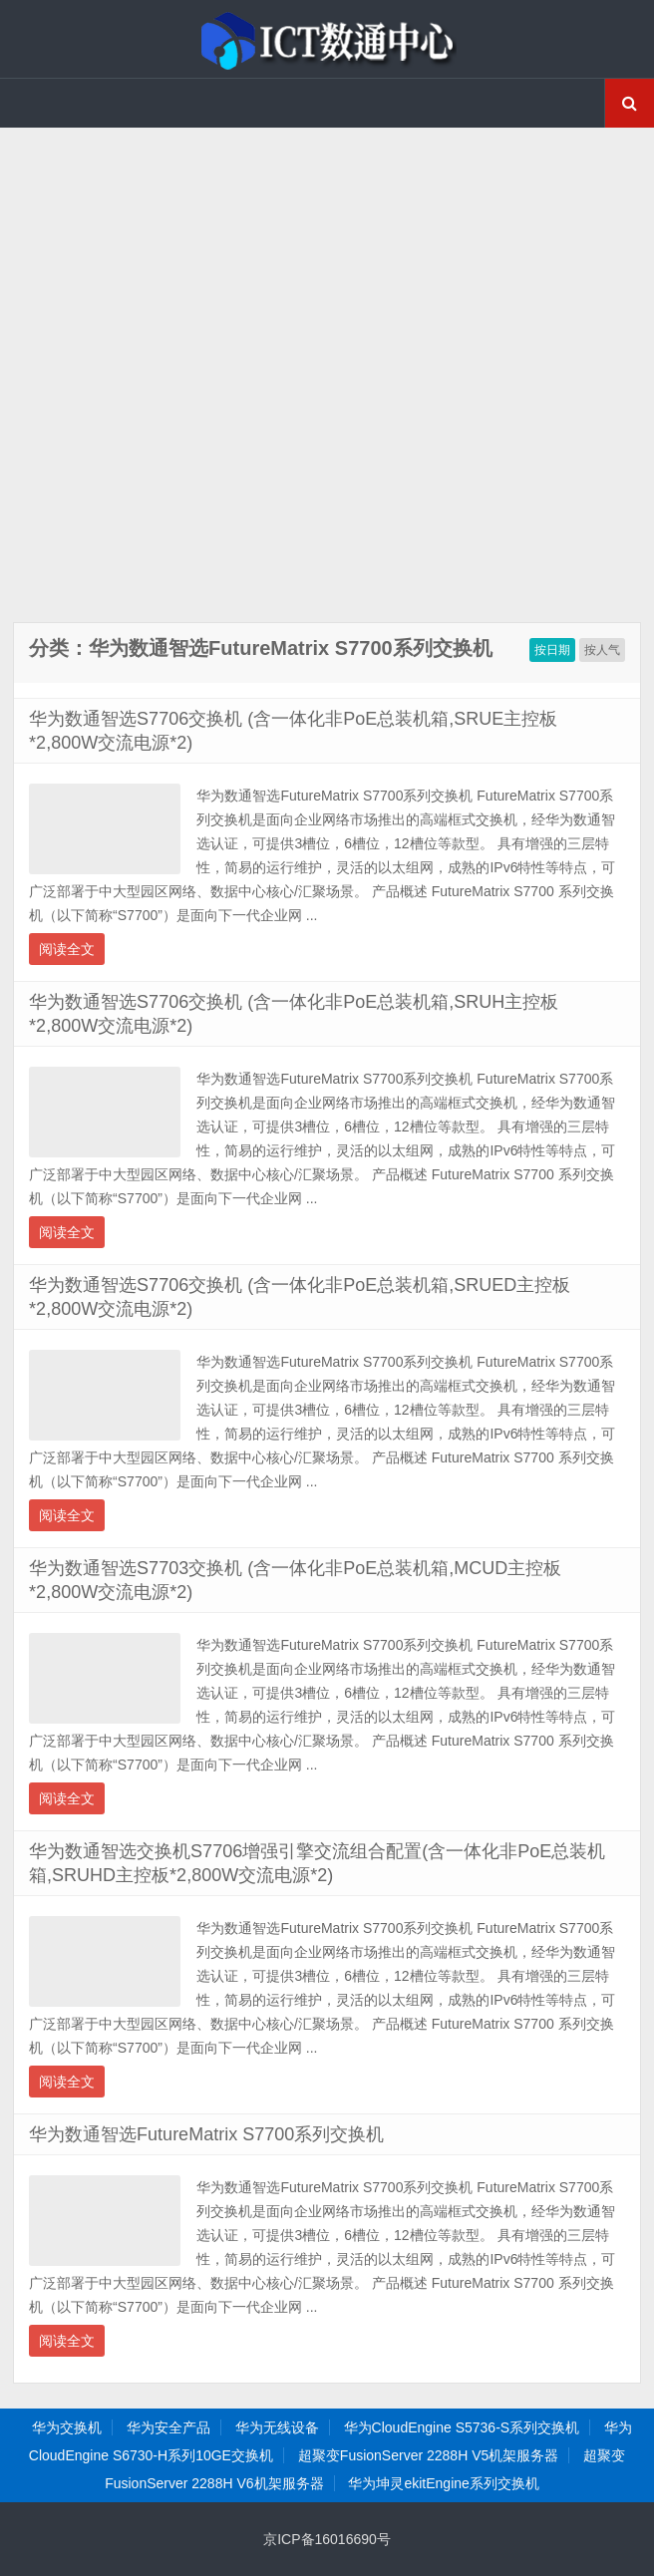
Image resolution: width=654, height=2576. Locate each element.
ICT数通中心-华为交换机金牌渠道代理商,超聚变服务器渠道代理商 (327, 39)
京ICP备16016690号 (327, 2539)
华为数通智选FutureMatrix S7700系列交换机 (206, 2134)
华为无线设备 (277, 2427)
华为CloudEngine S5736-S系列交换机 (462, 2427)
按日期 (552, 650)
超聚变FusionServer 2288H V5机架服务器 (428, 2455)
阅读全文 (67, 949)
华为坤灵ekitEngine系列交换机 (443, 2483)
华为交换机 (67, 2427)
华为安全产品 (168, 2427)
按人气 (602, 650)
